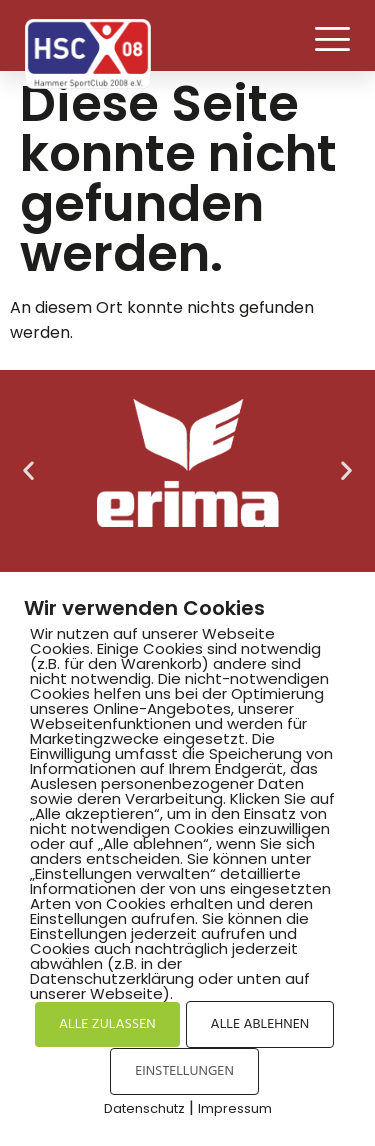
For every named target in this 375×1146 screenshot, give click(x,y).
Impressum (235, 1108)
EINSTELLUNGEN (184, 1071)
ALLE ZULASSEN (107, 1024)
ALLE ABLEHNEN (260, 1024)
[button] (332, 38)
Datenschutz (144, 1108)
